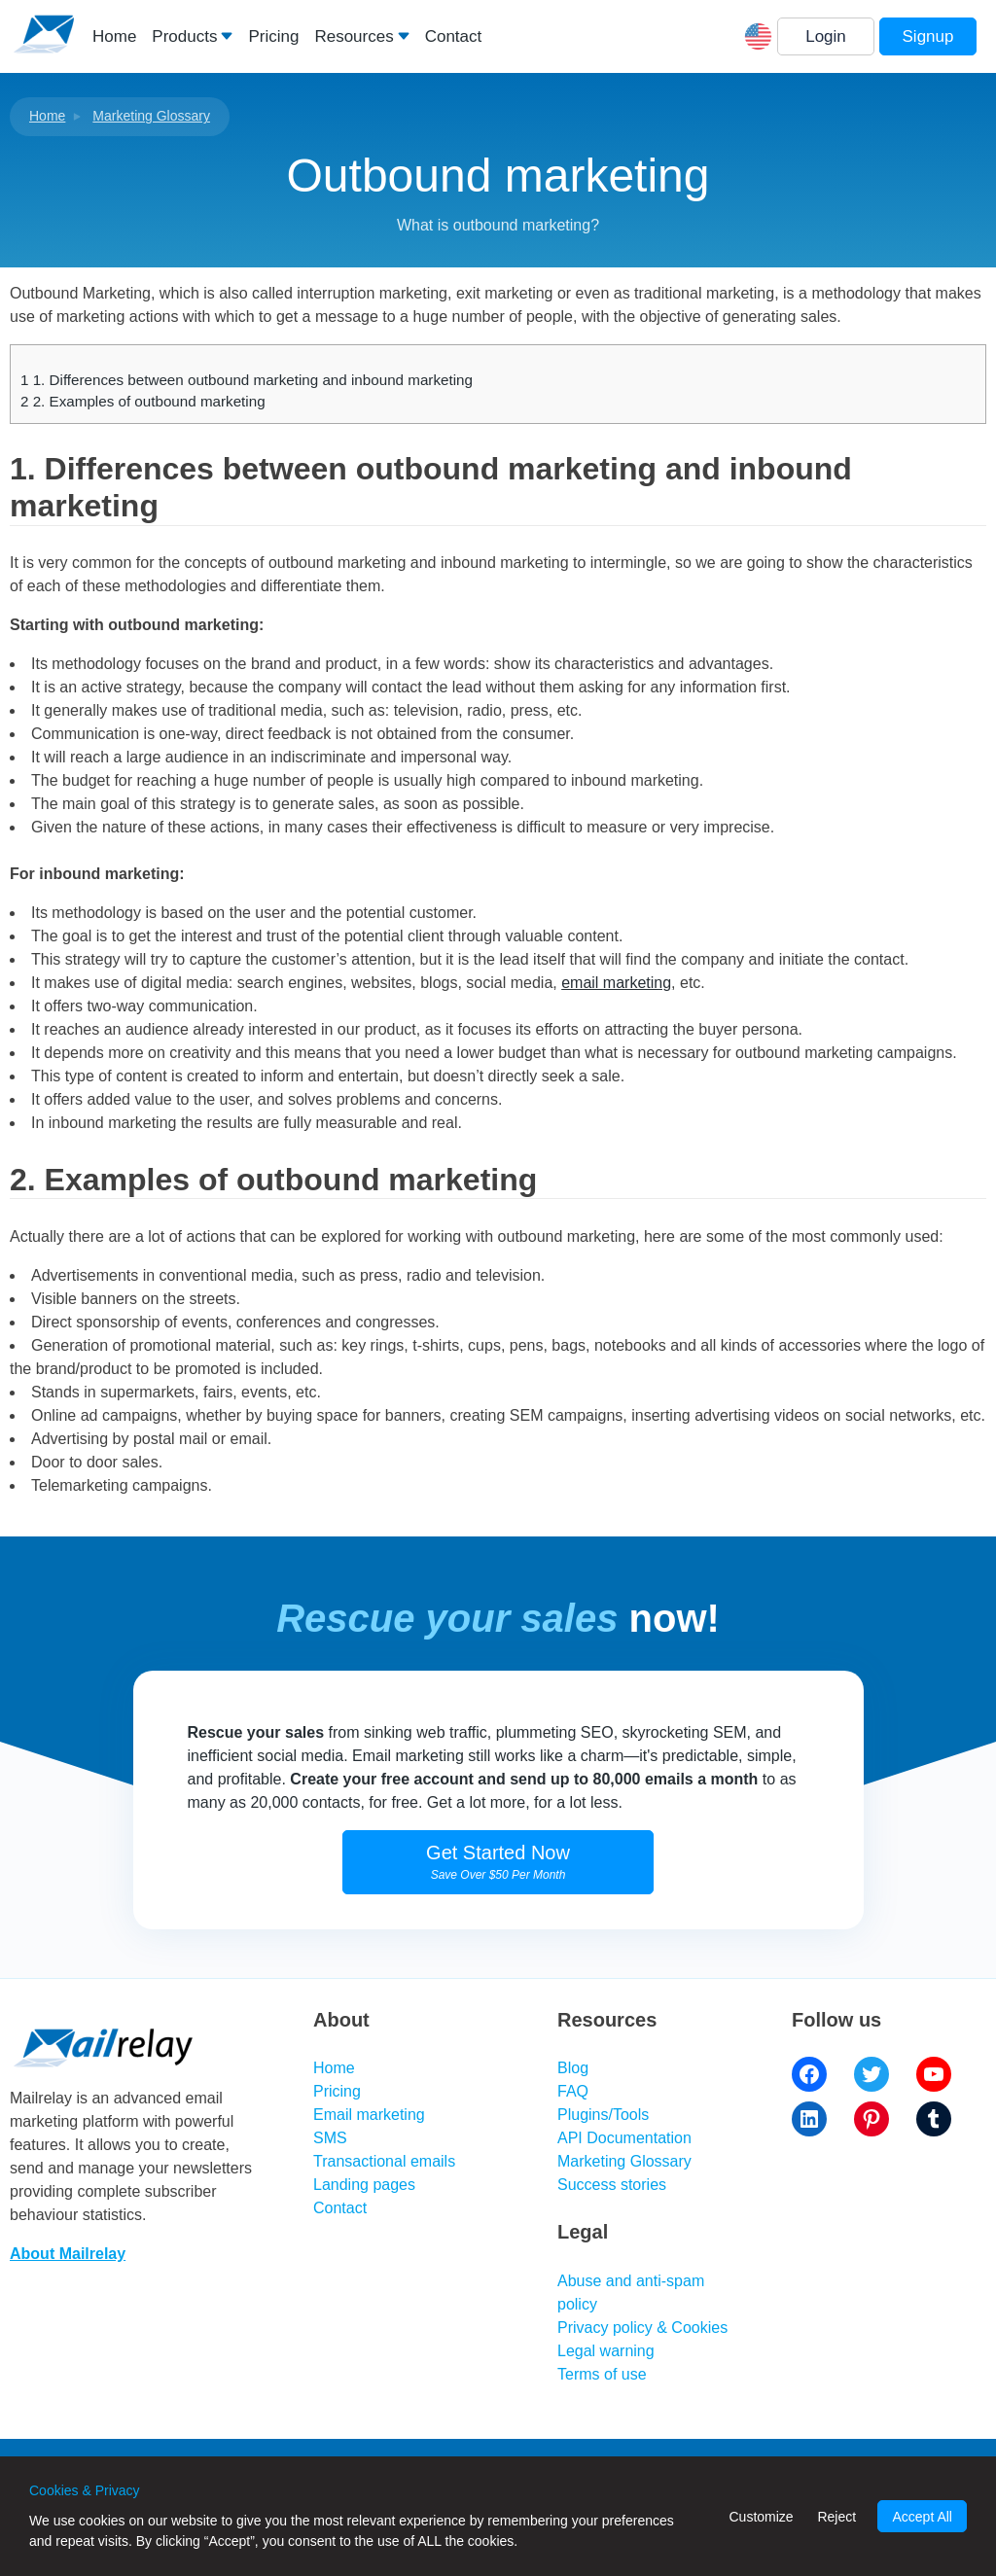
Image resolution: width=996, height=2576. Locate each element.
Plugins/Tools (603, 2114)
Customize (761, 2516)
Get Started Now (498, 1862)
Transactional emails (384, 2161)
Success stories (611, 2184)
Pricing (273, 36)
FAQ (572, 2091)
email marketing (616, 982)
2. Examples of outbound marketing (143, 401)
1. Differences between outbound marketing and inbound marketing (246, 379)
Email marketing (369, 2114)
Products (184, 36)
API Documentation (624, 2138)
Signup (928, 36)
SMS (330, 2138)
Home (114, 36)
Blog (572, 2068)
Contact (453, 36)
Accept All (921, 2516)
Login (825, 36)
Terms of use (602, 2374)
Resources (353, 36)
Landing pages (364, 2184)
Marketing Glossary (151, 116)
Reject (836, 2516)
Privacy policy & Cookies (642, 2327)
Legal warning (606, 2351)
